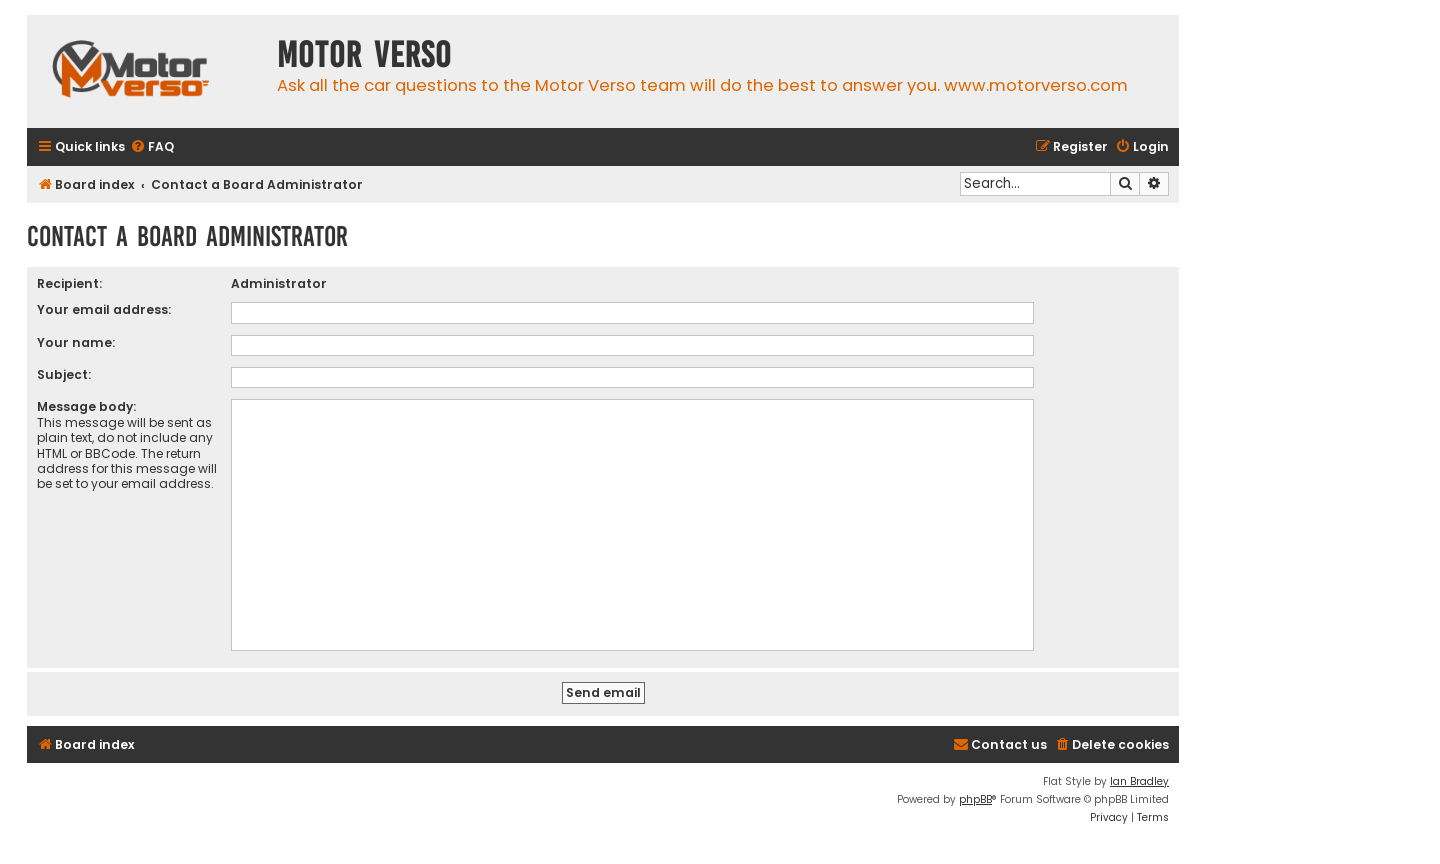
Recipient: (69, 283)
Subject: (64, 374)
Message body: (86, 406)
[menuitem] (152, 147)
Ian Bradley (1139, 781)
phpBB (975, 799)
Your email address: (104, 309)
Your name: (76, 342)
